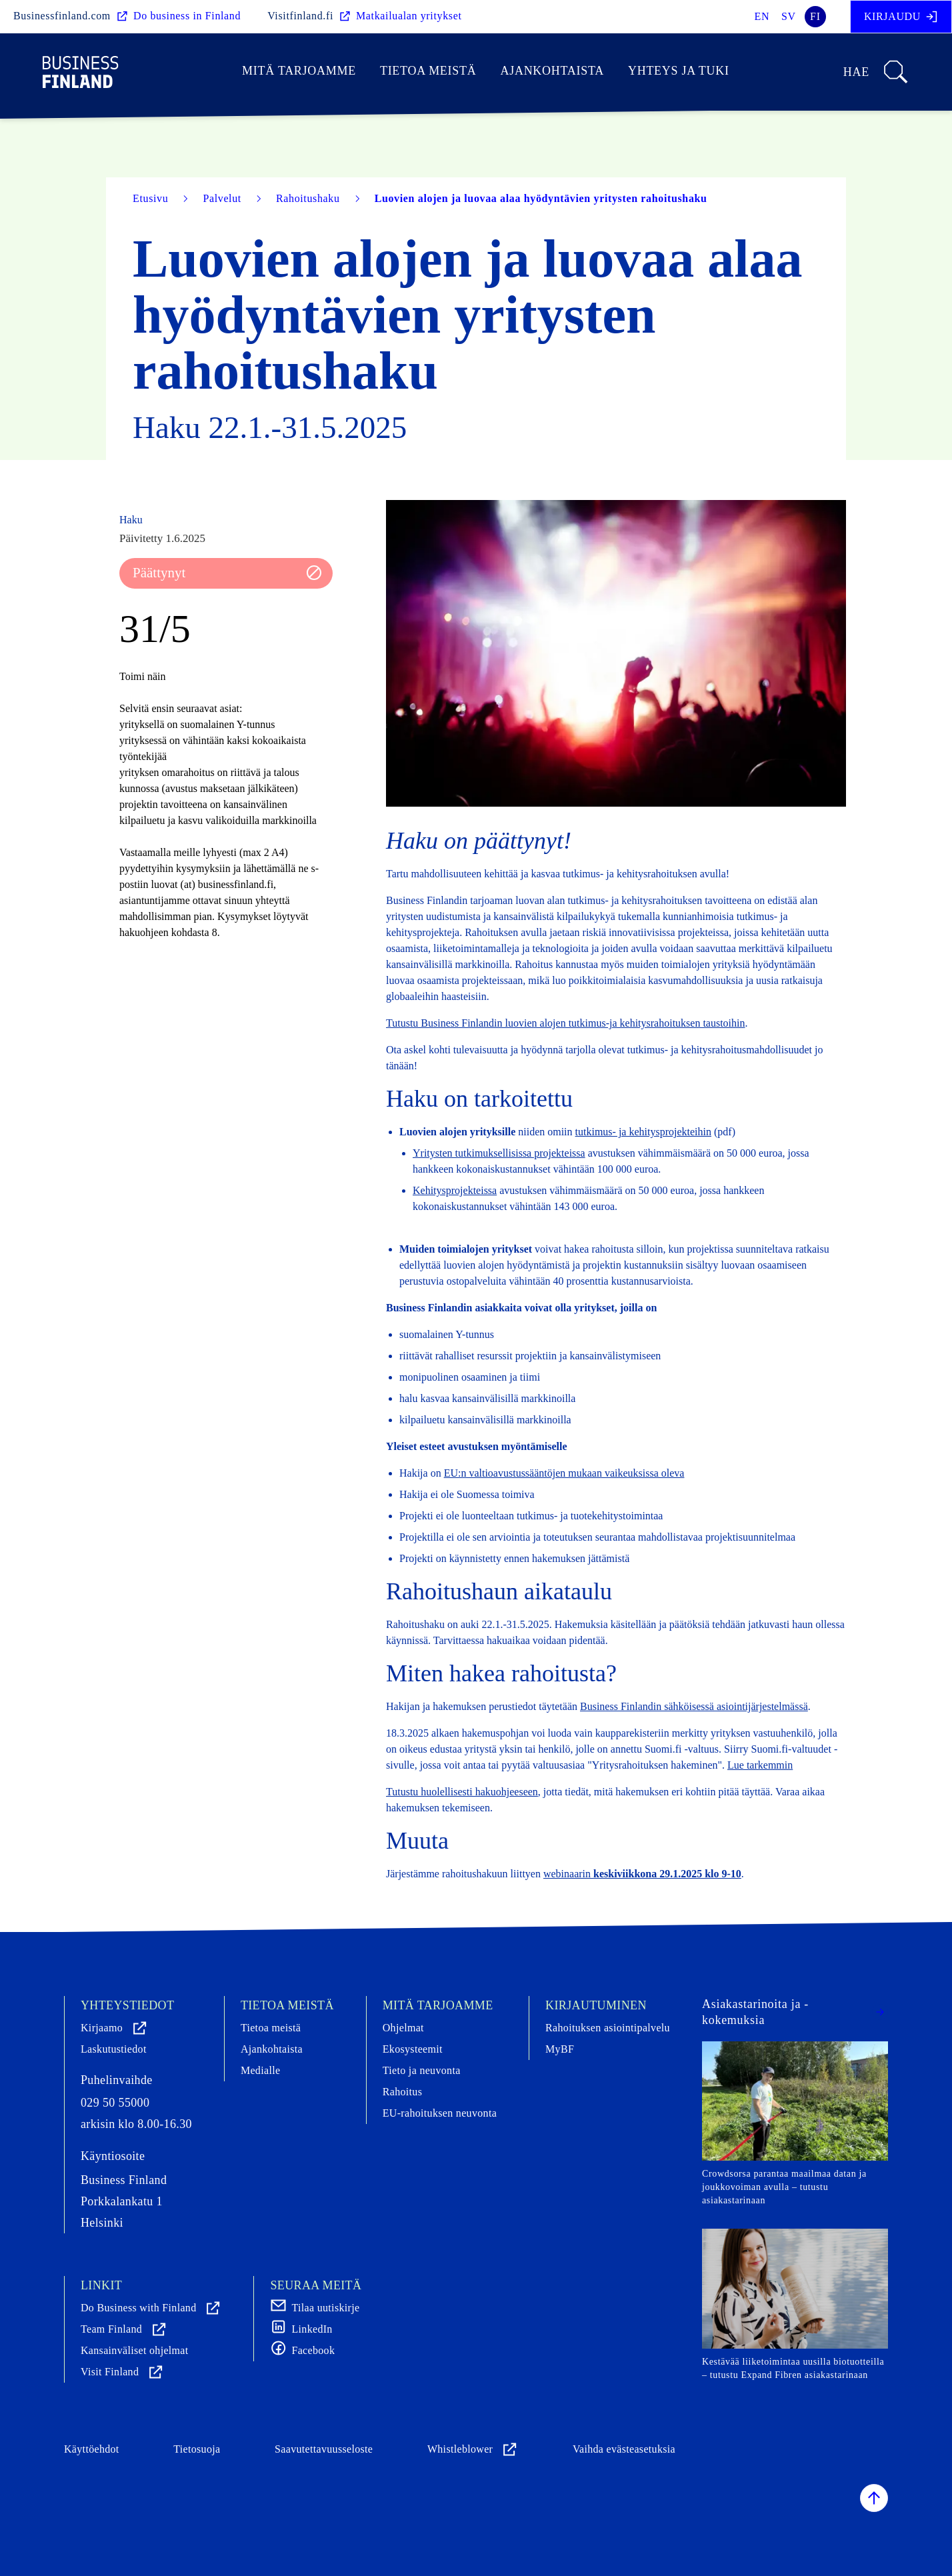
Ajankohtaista (551, 70)
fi (815, 16)
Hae (876, 72)
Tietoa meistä (428, 70)
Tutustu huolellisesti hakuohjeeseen (462, 1791)
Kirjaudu (901, 17)
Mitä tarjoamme (299, 70)
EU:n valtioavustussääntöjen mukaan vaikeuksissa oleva (564, 1473)
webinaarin (642, 1873)
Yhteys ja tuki (678, 70)
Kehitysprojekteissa (455, 1190)
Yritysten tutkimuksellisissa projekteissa (499, 1153)
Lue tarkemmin (760, 1765)
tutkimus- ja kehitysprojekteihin (643, 1131)
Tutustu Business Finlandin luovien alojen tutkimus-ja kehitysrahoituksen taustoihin (565, 1023)
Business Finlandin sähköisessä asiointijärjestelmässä (694, 1706)
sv (788, 16)
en (762, 16)
